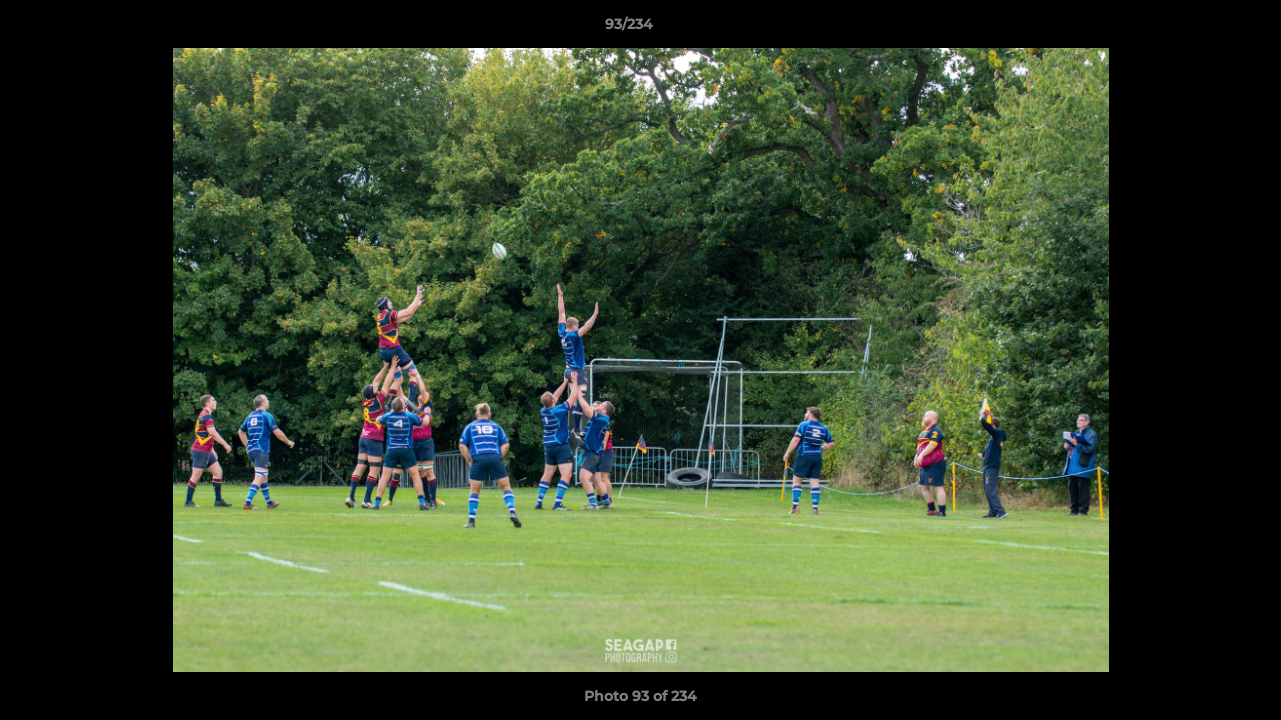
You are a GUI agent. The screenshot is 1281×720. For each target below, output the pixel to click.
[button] (1197, 29)
